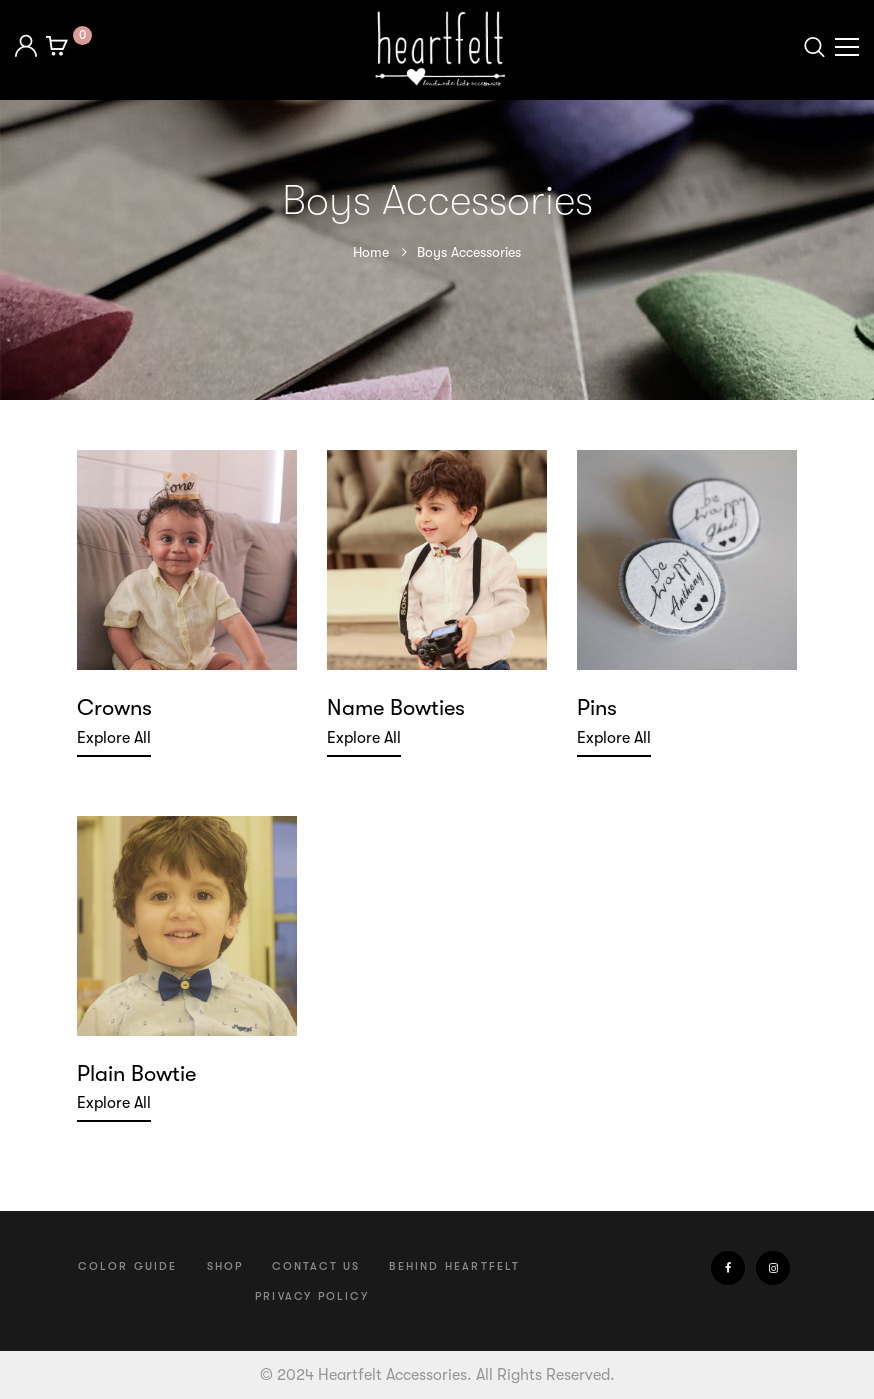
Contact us (316, 1266)
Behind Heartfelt (454, 1266)
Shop (225, 1266)
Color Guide (127, 1266)
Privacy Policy (312, 1296)
